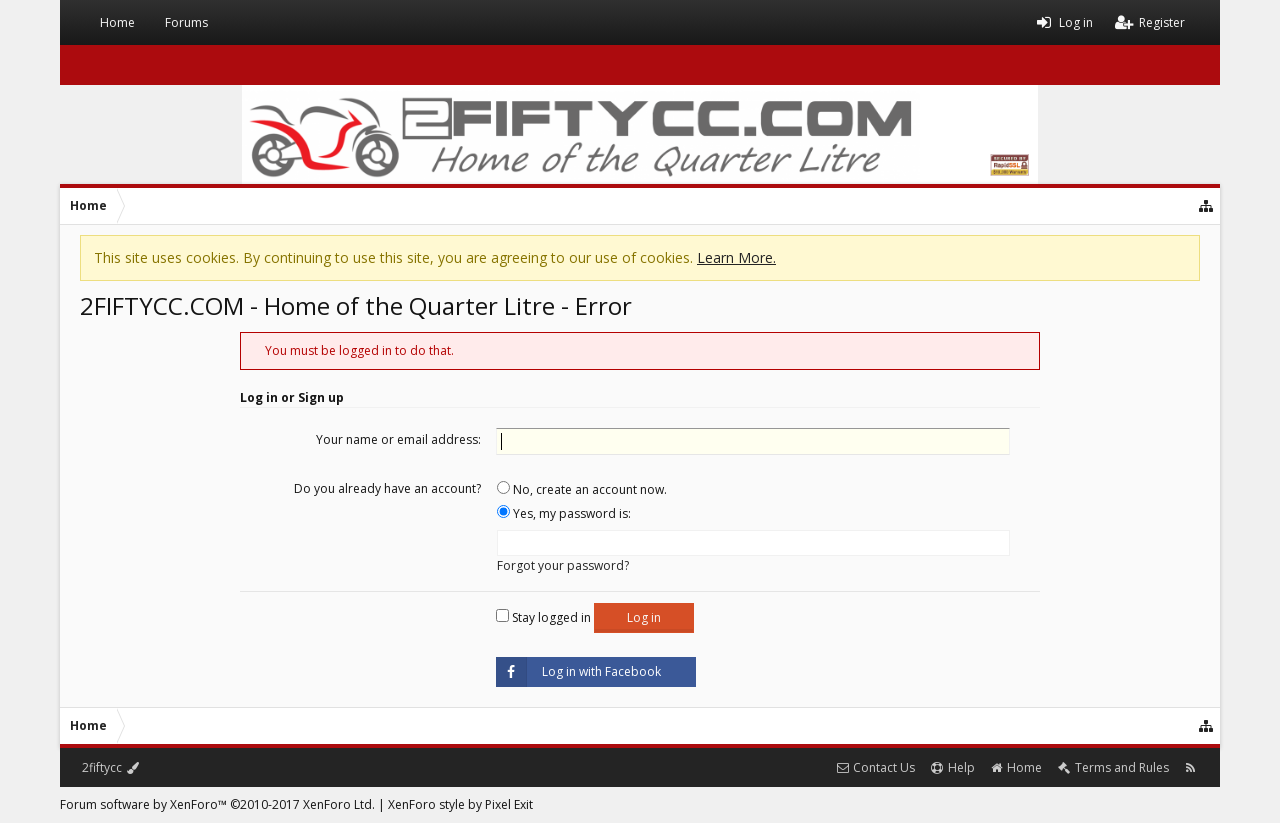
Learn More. (736, 257)
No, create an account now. (582, 489)
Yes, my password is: (564, 513)
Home (117, 22)
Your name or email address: (398, 439)
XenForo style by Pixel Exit (460, 804)
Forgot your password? (563, 565)
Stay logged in (543, 617)
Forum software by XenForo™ (217, 804)
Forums (186, 22)
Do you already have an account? (387, 488)
